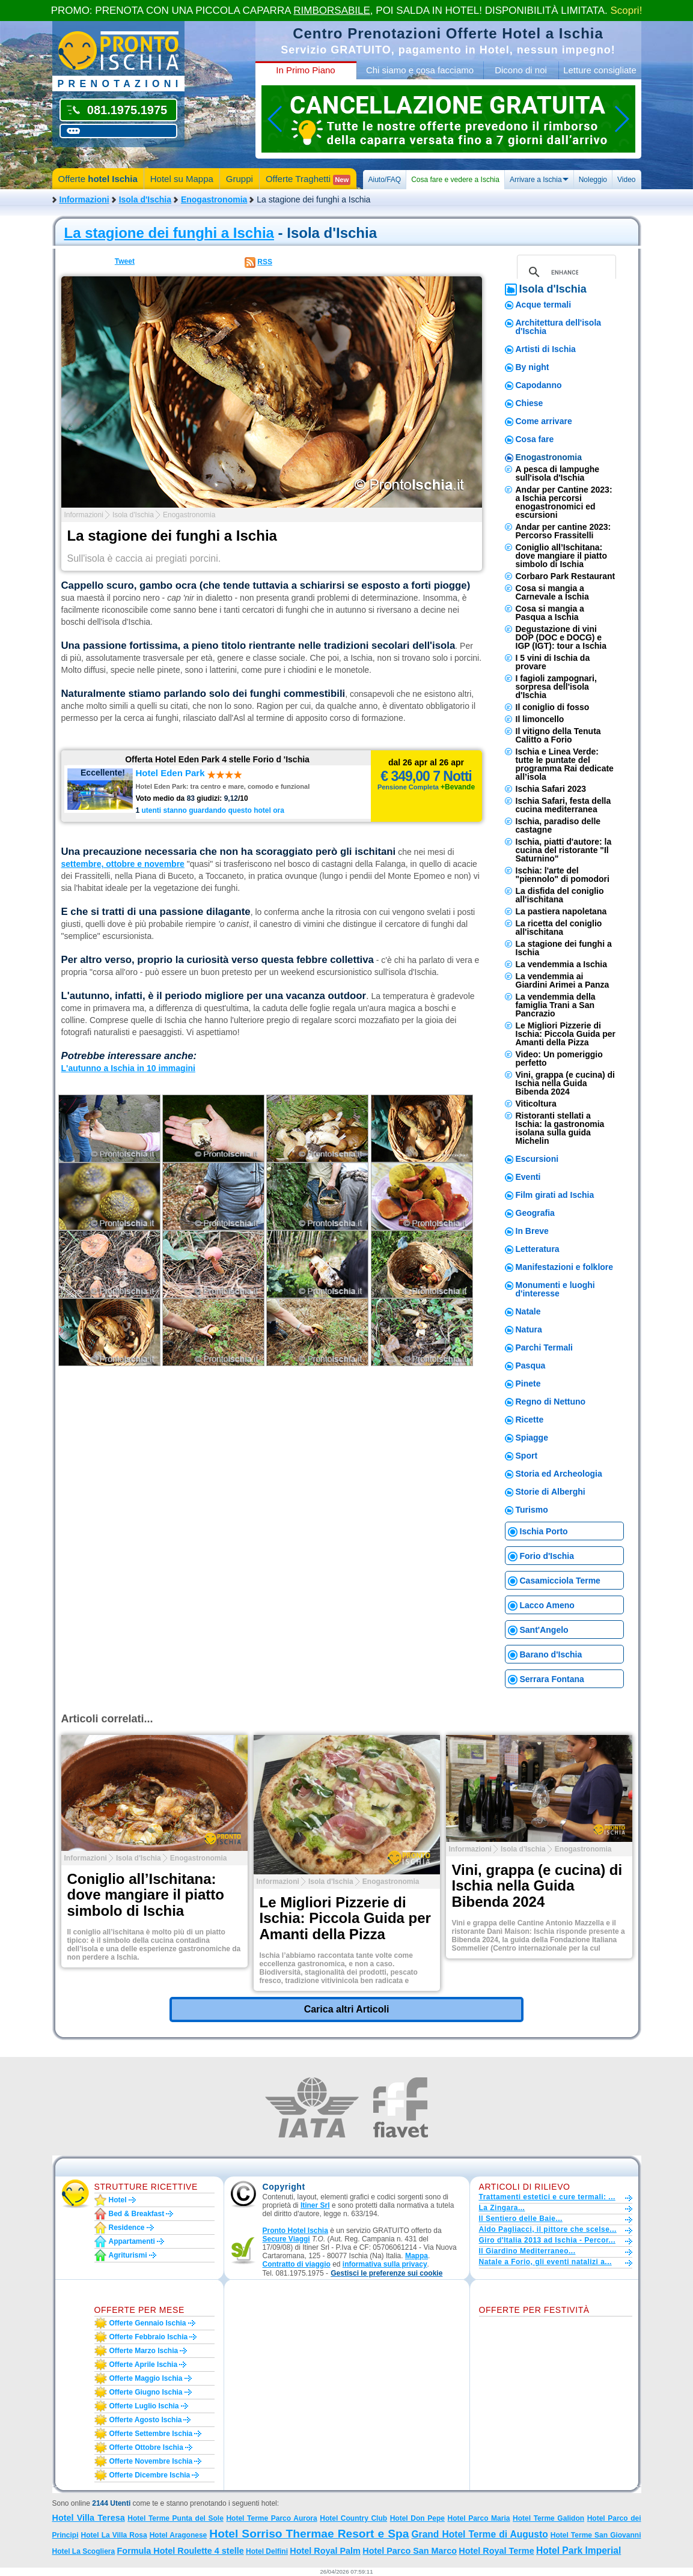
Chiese (529, 403)
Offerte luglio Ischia (144, 2406)
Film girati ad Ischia (555, 1195)
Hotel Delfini (267, 2551)
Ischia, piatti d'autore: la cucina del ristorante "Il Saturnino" (564, 850)
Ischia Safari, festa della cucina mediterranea (563, 805)
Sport (527, 1455)
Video (626, 179)
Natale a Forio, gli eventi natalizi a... (545, 2262)
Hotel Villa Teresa (88, 2518)
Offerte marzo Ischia (144, 2351)
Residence (127, 2227)
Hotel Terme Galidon (548, 2518)
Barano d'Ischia (551, 1654)
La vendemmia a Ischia (562, 964)
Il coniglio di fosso (553, 707)
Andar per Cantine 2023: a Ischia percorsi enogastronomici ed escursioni (564, 502)
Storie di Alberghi (550, 1491)
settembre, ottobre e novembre (123, 864)
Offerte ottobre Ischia (146, 2447)
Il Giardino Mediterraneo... (527, 2251)
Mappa (416, 2256)
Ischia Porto (544, 1531)
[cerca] (564, 272)
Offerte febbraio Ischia (148, 2337)
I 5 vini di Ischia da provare (553, 662)
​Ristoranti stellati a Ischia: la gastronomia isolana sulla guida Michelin (560, 1128)
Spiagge (532, 1437)
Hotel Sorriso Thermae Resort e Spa (309, 2533)
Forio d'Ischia (547, 1556)
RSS (264, 262)
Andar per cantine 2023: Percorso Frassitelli (563, 531)
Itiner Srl (315, 2205)
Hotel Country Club (353, 2518)
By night (532, 367)
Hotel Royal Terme (496, 2551)
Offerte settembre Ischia (151, 2433)
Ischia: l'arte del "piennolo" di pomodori (562, 875)
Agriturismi (128, 2255)
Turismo (532, 1509)
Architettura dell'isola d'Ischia (559, 327)
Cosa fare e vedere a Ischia (455, 179)
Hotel (118, 2200)
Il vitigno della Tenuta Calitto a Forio (558, 735)
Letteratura (538, 1249)
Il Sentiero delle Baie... (521, 2218)
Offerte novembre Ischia (151, 2461)
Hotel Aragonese (178, 2535)
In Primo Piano (305, 70)
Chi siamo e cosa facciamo (420, 70)
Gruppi (239, 179)
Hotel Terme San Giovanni (596, 2535)
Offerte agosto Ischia (145, 2420)
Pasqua (531, 1365)
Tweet (125, 261)
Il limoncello (540, 719)
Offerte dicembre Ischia (150, 2475)
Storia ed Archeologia (559, 1473)
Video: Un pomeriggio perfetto (559, 1059)
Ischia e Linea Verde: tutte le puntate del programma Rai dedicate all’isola (565, 764)
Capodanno (539, 385)
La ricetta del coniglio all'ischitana (559, 928)
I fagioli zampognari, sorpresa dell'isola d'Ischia (556, 686)
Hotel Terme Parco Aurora (271, 2518)
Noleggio (593, 179)
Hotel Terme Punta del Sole (175, 2518)
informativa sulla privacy (385, 2264)
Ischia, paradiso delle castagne (558, 825)
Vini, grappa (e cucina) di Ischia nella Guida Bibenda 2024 (565, 1083)
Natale (528, 1311)
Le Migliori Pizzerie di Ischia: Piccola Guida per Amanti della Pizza (566, 1034)
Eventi (528, 1177)
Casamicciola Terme (560, 1580)
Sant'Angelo (544, 1630)
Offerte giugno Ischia (146, 2392)
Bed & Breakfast (137, 2214)
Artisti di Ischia (546, 349)
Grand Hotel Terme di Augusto (479, 2534)
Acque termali (544, 304)
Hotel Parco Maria (479, 2518)
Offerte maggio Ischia (146, 2378)
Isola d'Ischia (145, 199)
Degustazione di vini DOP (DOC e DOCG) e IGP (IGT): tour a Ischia (561, 637)
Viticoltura (536, 1103)
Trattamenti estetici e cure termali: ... (547, 2197)
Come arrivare (544, 421)
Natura (529, 1329)
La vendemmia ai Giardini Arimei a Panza (562, 980)
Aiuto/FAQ (384, 179)
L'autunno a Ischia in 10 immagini (128, 1068)
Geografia (535, 1213)
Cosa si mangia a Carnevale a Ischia (552, 592)
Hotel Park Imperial (578, 2550)
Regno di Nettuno (551, 1401)
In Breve (532, 1231)
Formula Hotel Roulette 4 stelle (180, 2551)
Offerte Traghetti (308, 179)
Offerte (98, 179)
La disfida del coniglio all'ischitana (560, 895)
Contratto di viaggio (297, 2264)
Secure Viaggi (286, 2239)
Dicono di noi (521, 70)
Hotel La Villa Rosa (114, 2535)
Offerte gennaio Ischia (147, 2323)
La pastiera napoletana (561, 911)
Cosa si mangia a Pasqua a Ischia (550, 613)
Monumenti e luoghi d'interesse (555, 1289)
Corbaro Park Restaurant (565, 576)
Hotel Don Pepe (417, 2518)
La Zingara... (502, 2208)
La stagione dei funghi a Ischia (169, 233)
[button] (386, 2273)
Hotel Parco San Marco (409, 2551)
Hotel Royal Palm (325, 2551)
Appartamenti (132, 2241)
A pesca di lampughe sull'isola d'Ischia (558, 473)
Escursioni (537, 1159)
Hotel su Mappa (181, 179)
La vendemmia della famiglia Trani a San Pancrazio (556, 1005)
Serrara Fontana (552, 1679)
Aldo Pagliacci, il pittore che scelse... (548, 2229)
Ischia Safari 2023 (551, 789)
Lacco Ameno (547, 1605)
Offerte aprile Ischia (143, 2364)
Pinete (528, 1383)
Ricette (530, 1419)
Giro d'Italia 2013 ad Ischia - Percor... (547, 2240)
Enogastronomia (214, 199)
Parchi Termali (544, 1347)
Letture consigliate (600, 70)
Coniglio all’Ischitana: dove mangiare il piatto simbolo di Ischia (561, 555)
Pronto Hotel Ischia (295, 2230)
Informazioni (84, 199)
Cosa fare (535, 439)
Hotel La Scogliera (83, 2551)
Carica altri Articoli (346, 2009)
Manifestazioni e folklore (565, 1267)
